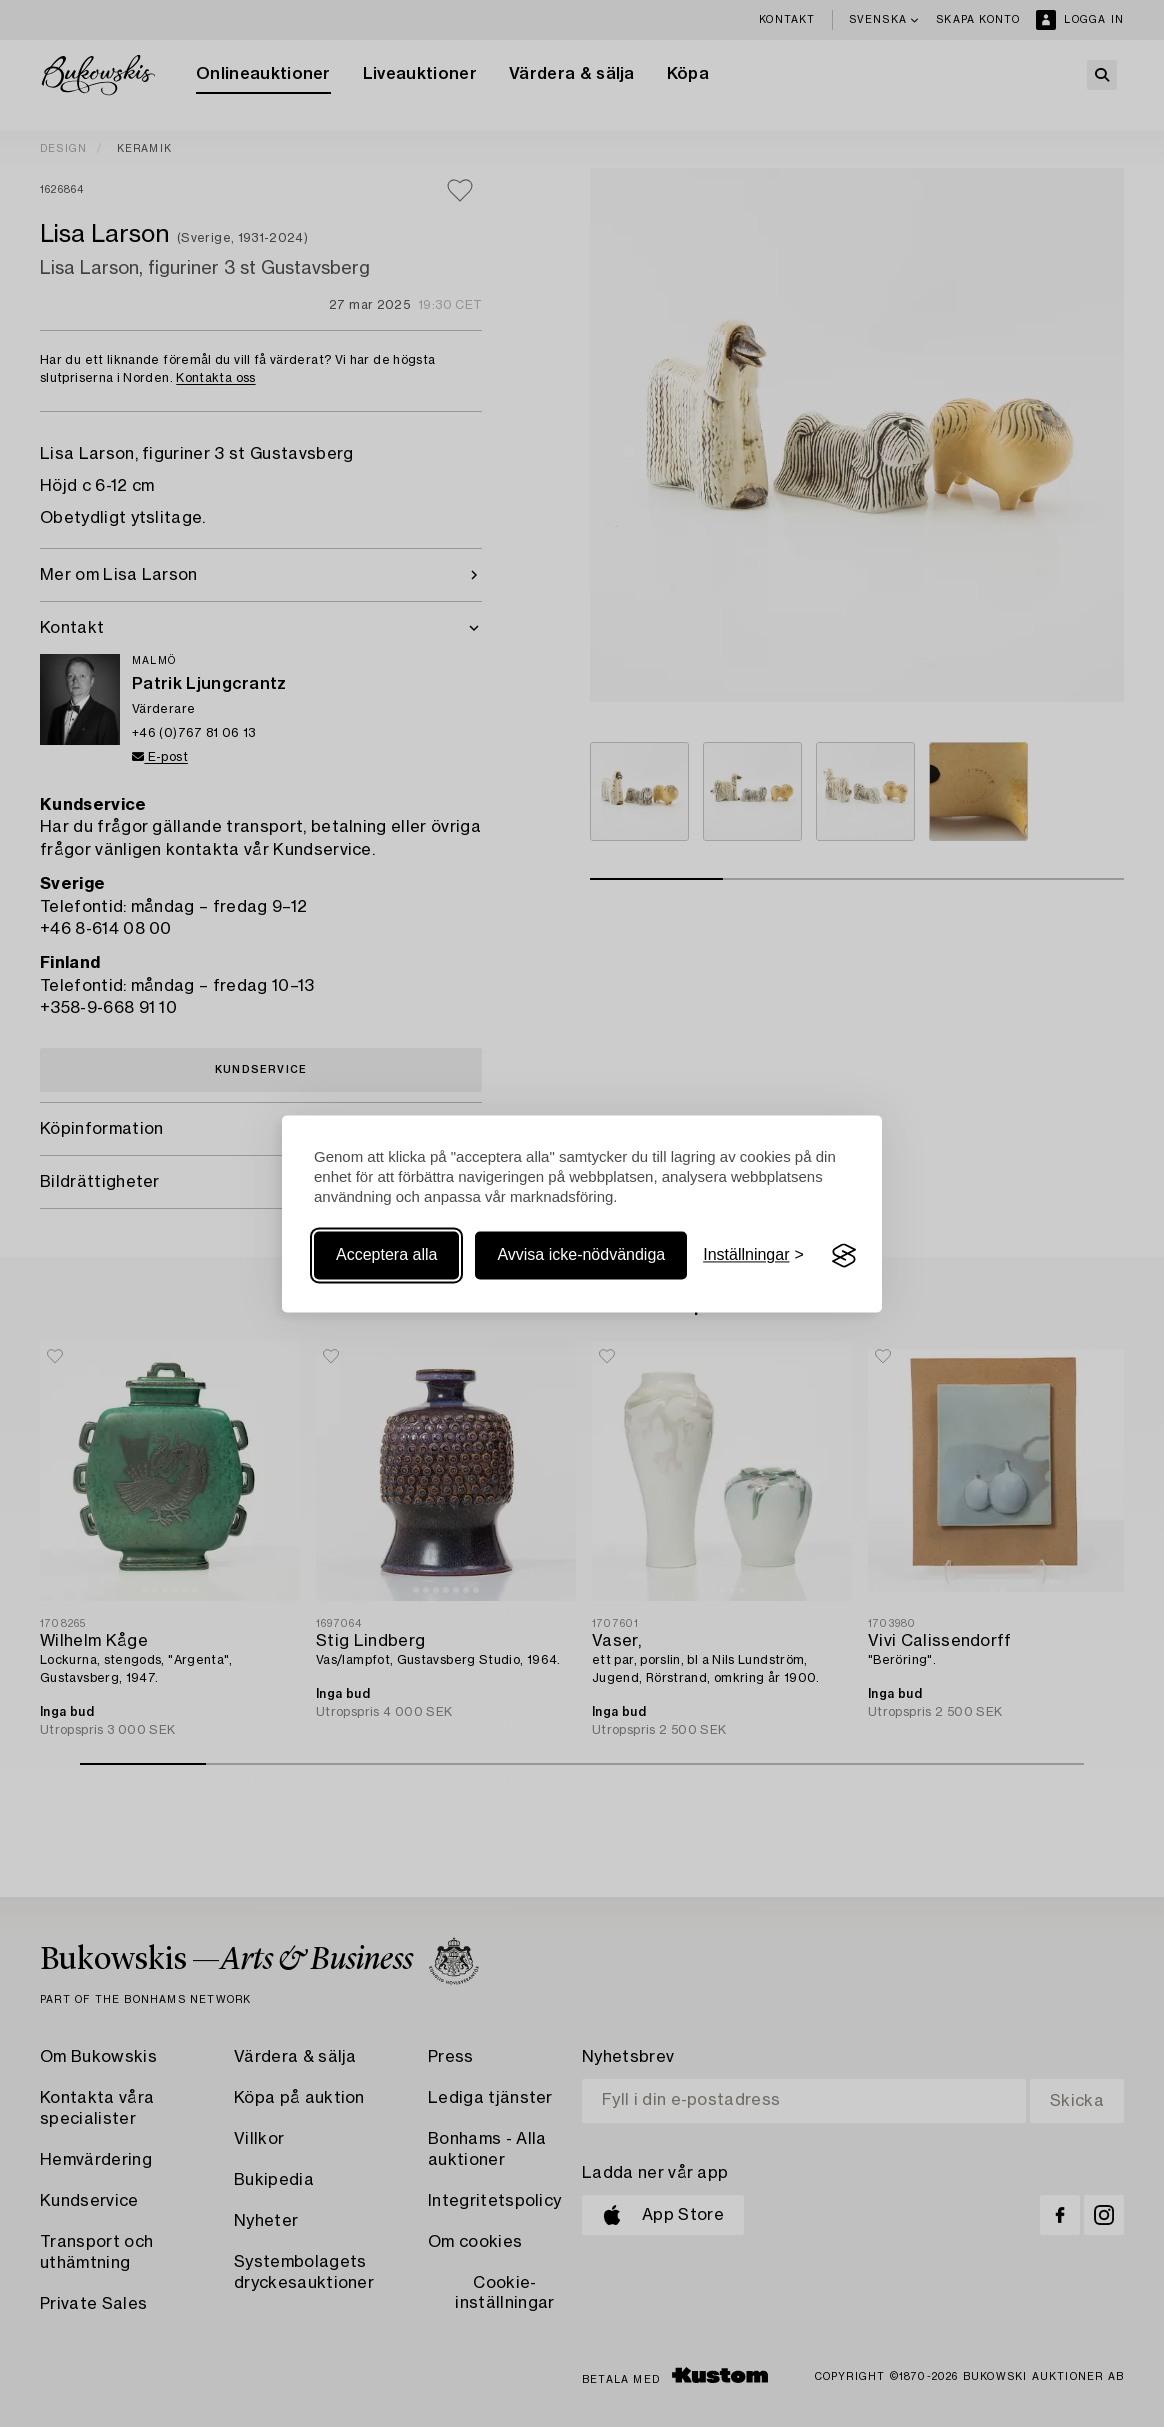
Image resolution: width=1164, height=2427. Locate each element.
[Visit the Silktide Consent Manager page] (844, 1256)
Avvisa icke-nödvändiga (581, 1255)
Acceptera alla (386, 1255)
